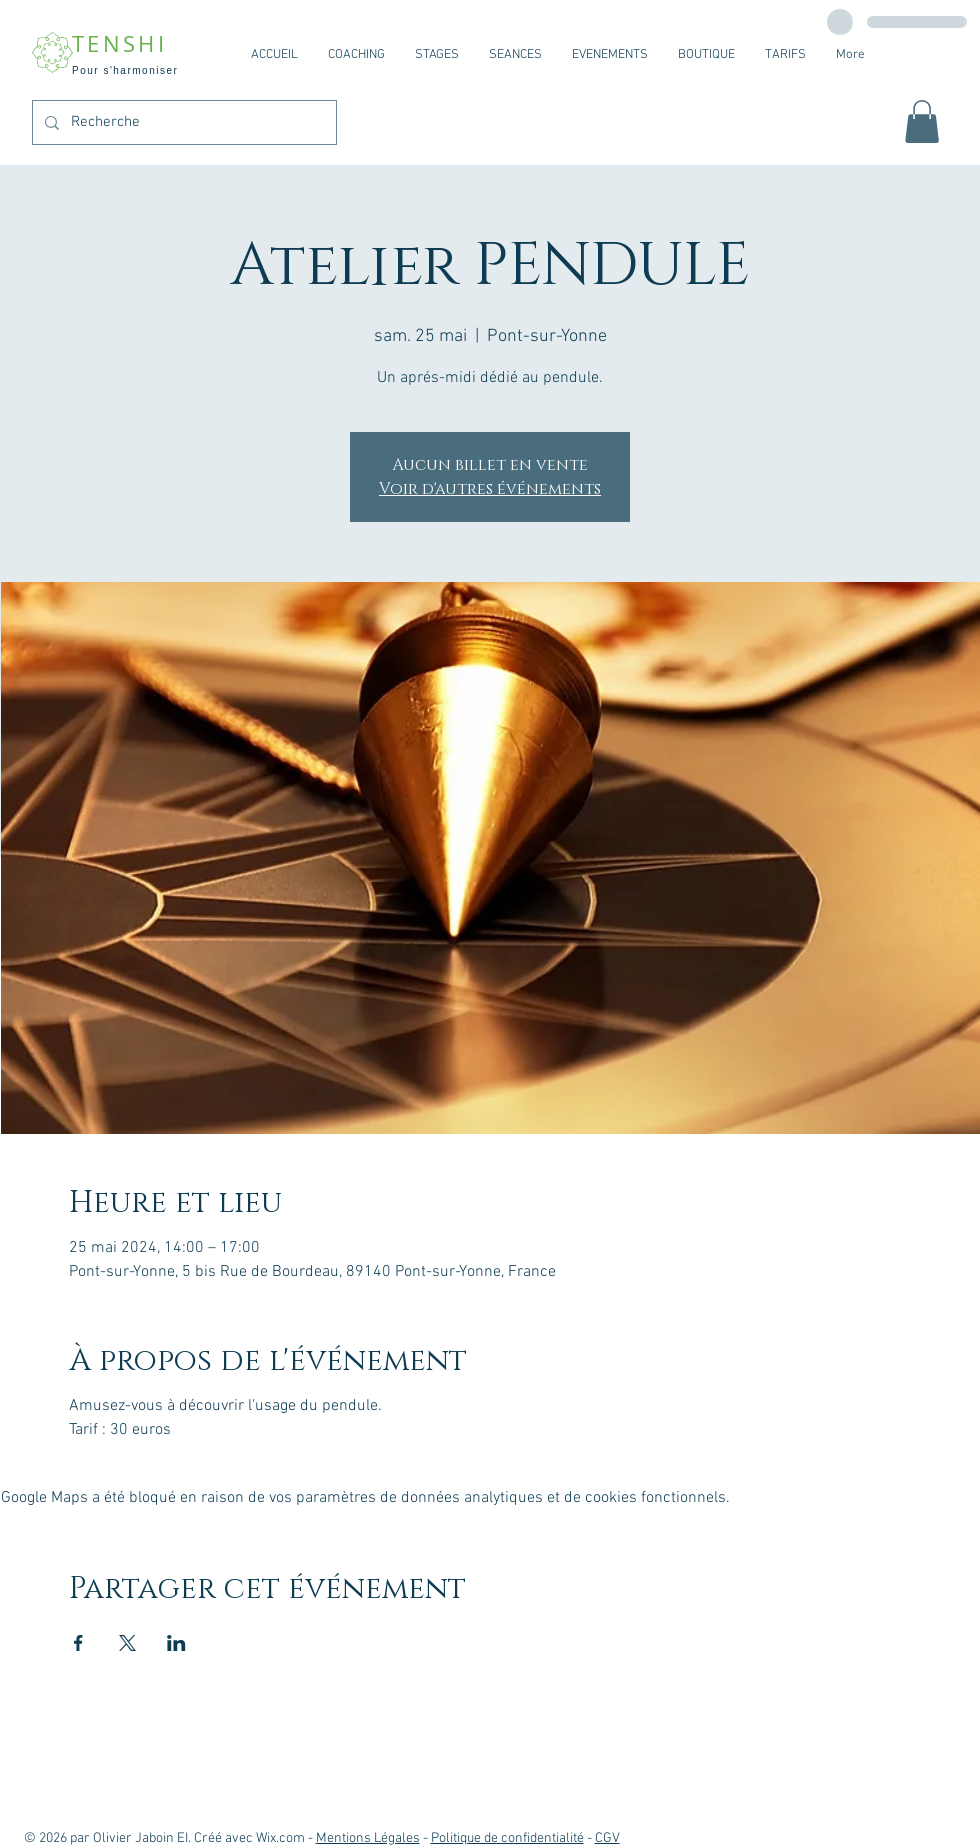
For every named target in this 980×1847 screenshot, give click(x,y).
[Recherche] (182, 122)
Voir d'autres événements (490, 489)
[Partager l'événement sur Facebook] (78, 1643)
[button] (922, 121)
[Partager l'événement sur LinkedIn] (176, 1643)
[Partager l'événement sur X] (127, 1643)
